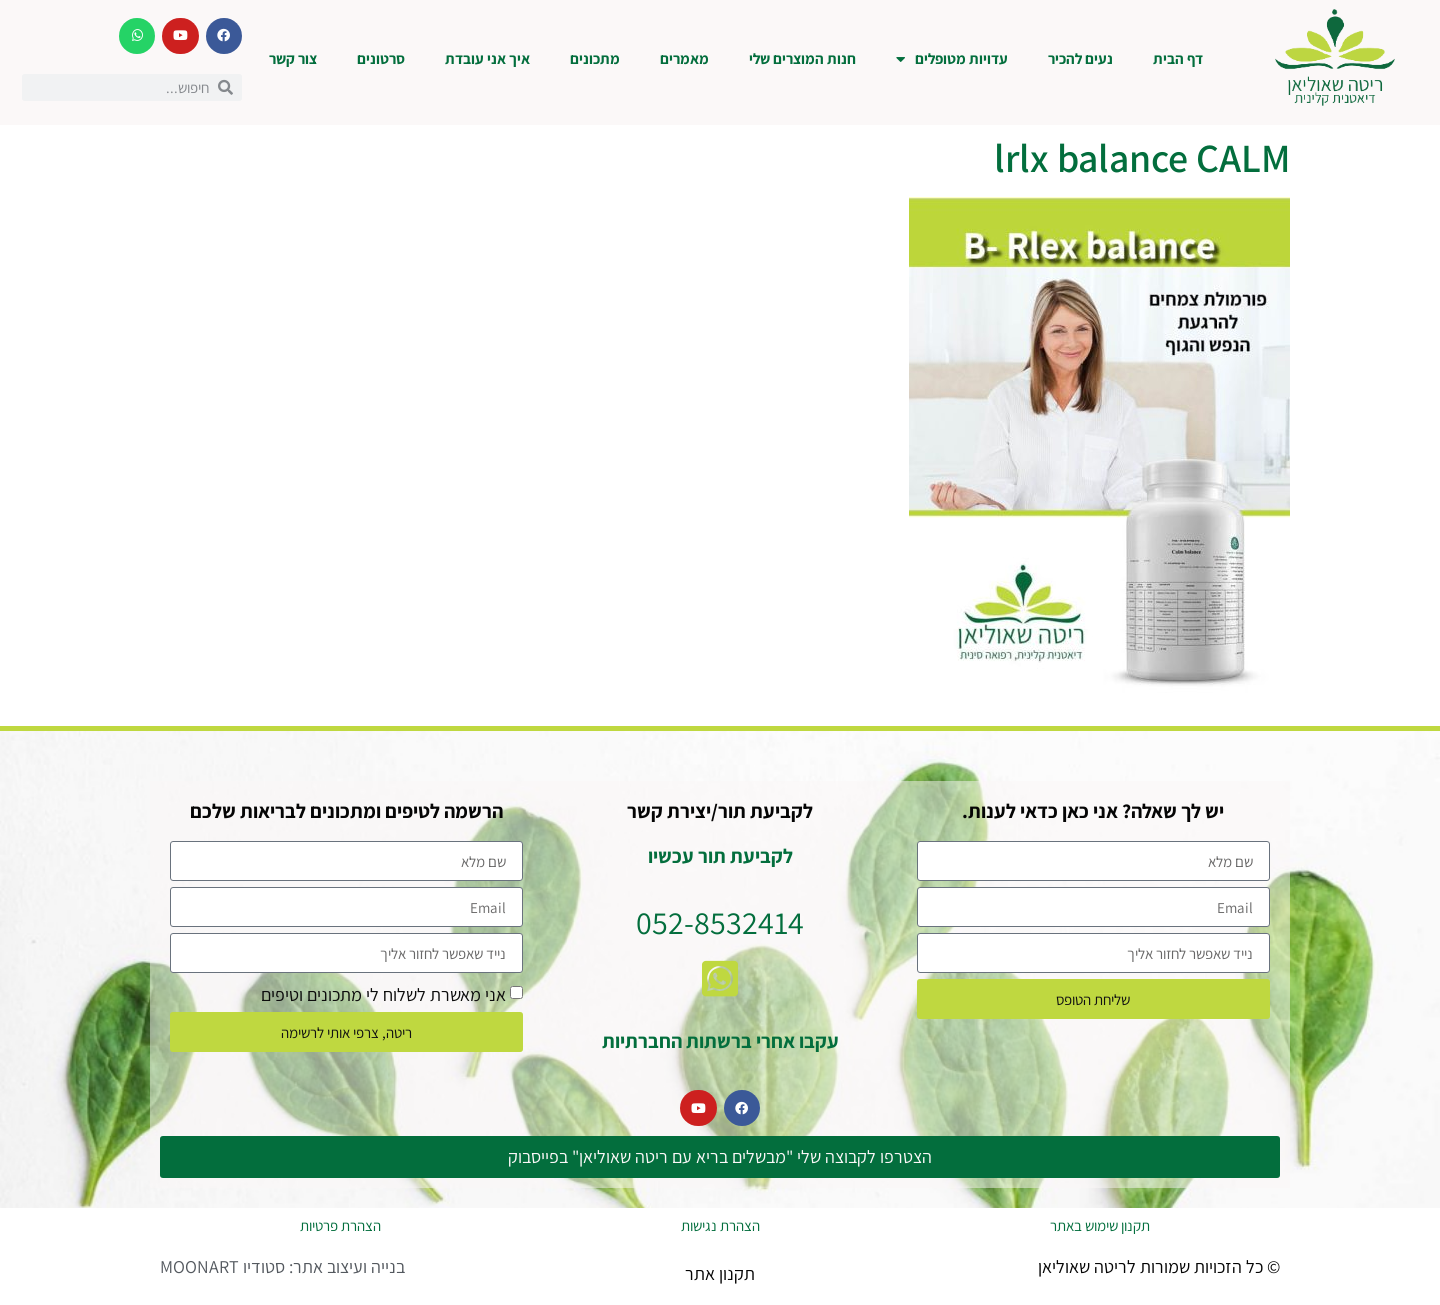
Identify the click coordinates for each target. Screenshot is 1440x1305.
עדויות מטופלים (952, 59)
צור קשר (293, 58)
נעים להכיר (1080, 58)
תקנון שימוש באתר (1100, 1225)
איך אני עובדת (487, 58)
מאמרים (684, 58)
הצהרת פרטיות (340, 1225)
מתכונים (595, 58)
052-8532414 (720, 922)
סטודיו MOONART (222, 1266)
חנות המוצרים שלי (802, 58)
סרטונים (381, 58)
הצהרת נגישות (720, 1225)
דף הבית (1178, 58)
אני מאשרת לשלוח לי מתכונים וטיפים (383, 994)
